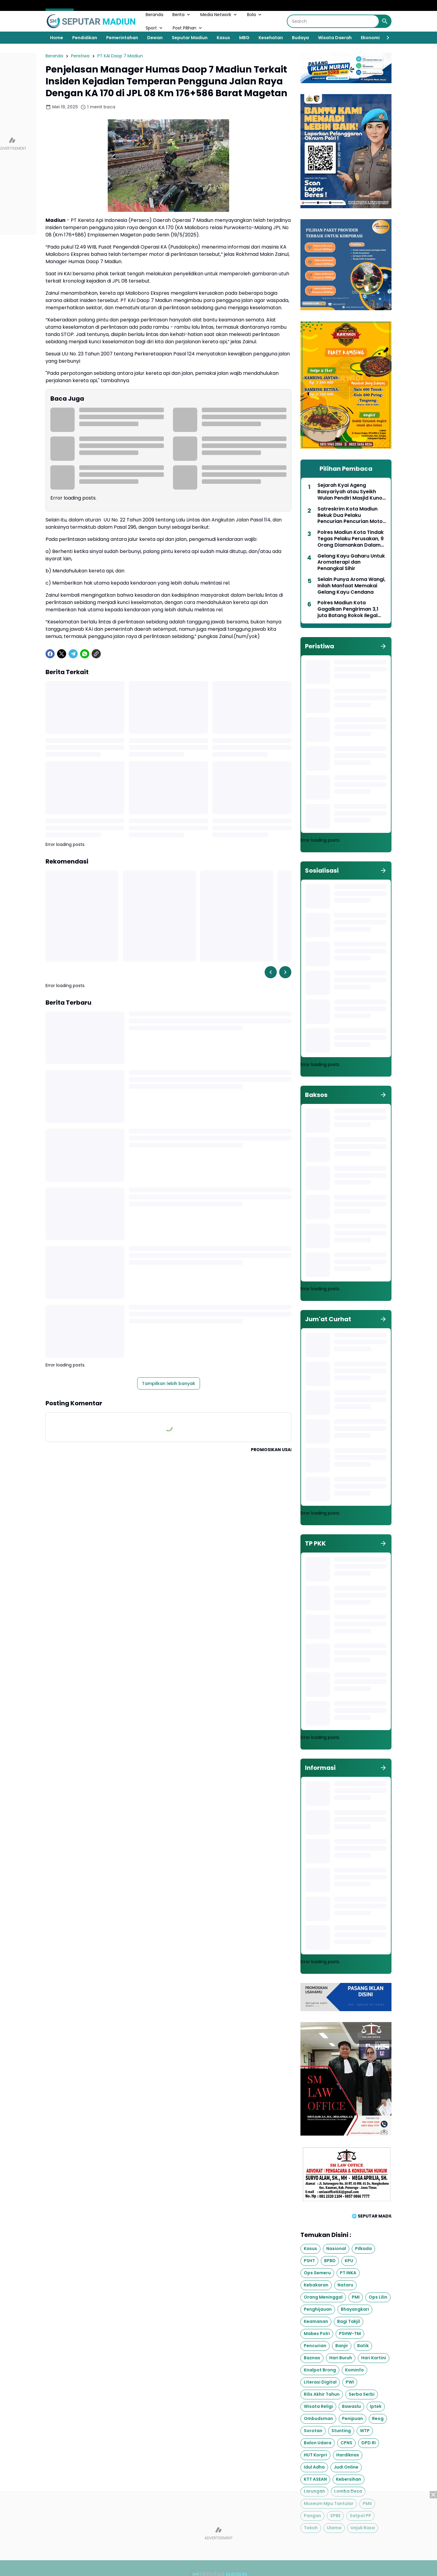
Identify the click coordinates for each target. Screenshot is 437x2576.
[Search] (333, 21)
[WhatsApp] (84, 653)
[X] (61, 653)
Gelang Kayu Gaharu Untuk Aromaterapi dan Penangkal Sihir (351, 562)
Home (56, 38)
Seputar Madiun (190, 38)
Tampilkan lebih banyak (168, 1383)
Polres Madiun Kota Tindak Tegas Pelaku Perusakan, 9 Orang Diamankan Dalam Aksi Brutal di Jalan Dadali (350, 538)
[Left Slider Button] (271, 972)
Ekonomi (370, 38)
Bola (255, 15)
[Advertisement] (218, 2533)
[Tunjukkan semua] (383, 646)
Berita (181, 15)
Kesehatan (271, 38)
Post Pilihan (188, 28)
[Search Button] (385, 21)
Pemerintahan (122, 38)
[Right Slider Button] (385, 38)
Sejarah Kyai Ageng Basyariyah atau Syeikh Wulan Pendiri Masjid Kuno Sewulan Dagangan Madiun (351, 491)
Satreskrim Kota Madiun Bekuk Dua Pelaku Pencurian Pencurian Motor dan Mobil (351, 515)
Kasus (223, 38)
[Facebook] (50, 653)
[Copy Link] (96, 653)
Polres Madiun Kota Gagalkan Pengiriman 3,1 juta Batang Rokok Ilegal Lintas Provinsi (347, 609)
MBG (244, 38)
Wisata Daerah (335, 38)
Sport (155, 28)
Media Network (219, 15)
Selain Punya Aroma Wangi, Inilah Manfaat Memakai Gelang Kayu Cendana (351, 585)
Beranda (154, 15)
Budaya (300, 38)
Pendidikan (84, 38)
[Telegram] (73, 653)
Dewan (155, 38)
